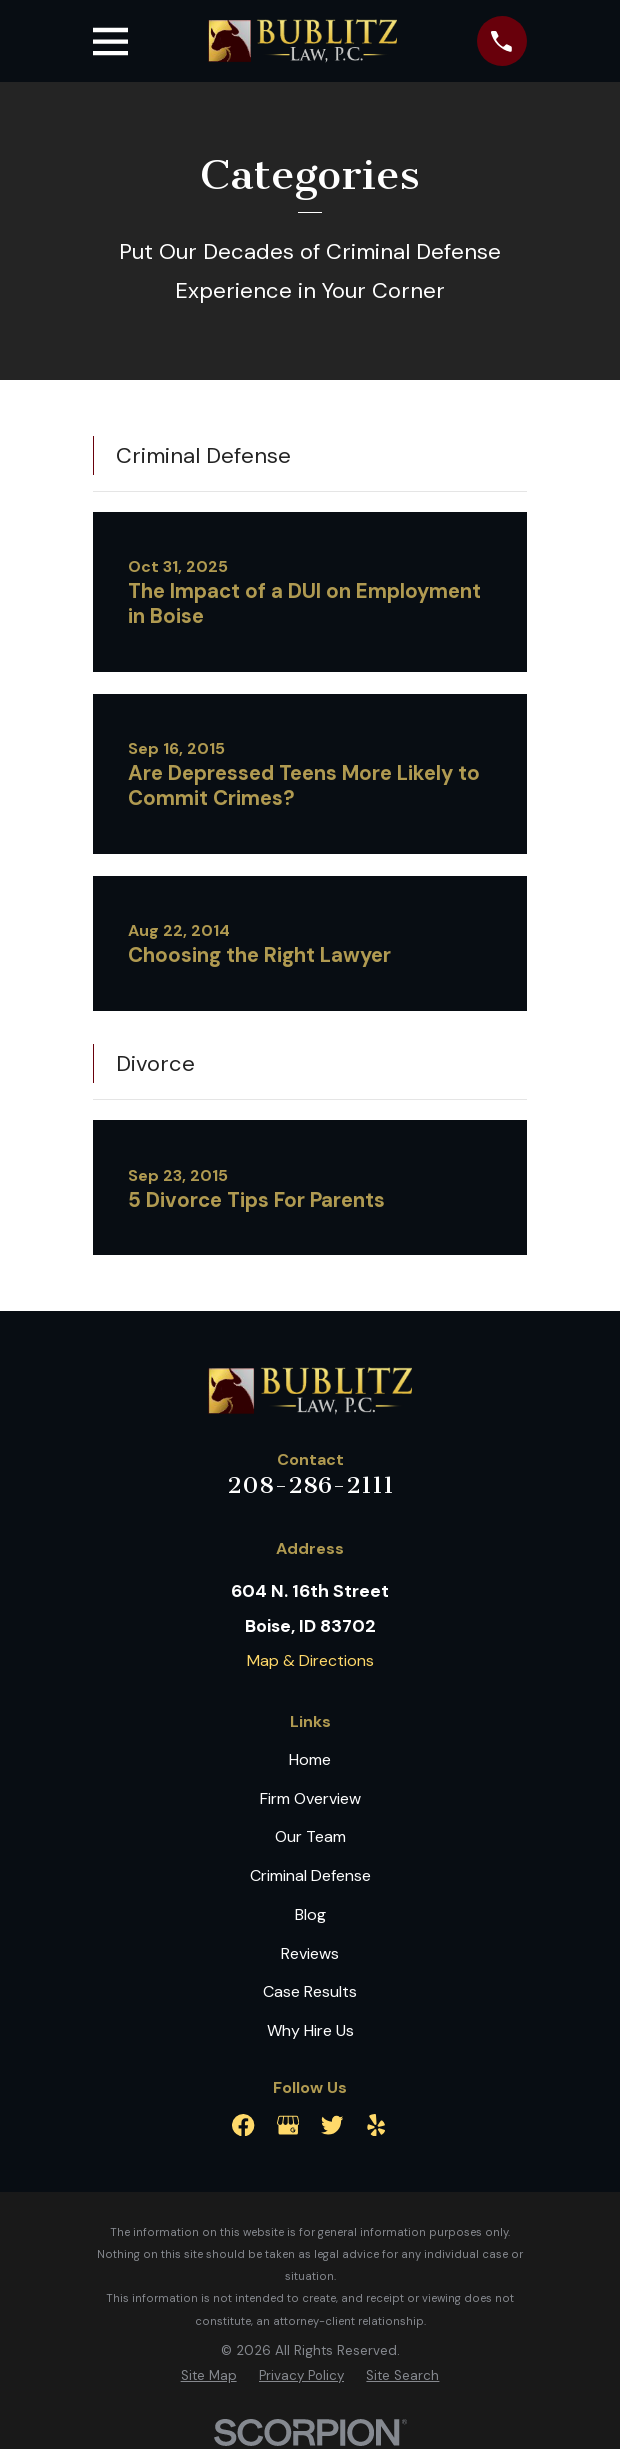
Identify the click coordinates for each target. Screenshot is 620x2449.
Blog (310, 1914)
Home (310, 1759)
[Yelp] (376, 2125)
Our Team (310, 1836)
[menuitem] (209, 2375)
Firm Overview (310, 1798)
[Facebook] (243, 2125)
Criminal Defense (310, 1875)
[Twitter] (332, 2125)
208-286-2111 (310, 1485)
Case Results (310, 1991)
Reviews (310, 1953)
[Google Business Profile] (288, 2125)
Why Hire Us (310, 2030)
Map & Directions (310, 1660)
